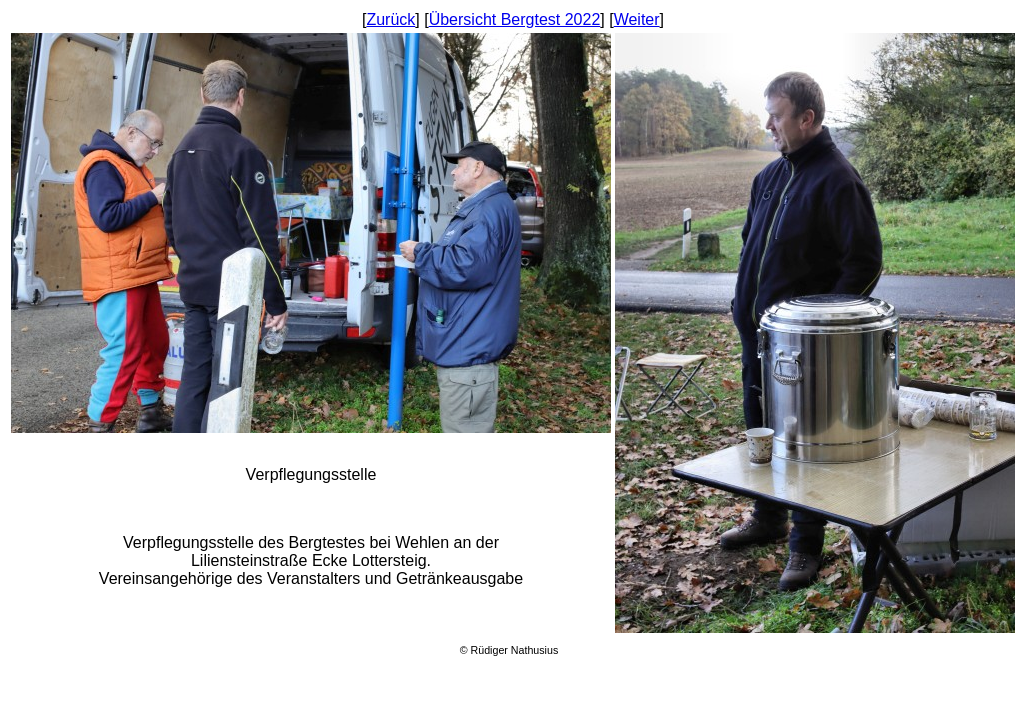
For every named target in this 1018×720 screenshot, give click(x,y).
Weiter (637, 19)
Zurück (390, 19)
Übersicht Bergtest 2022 (515, 19)
